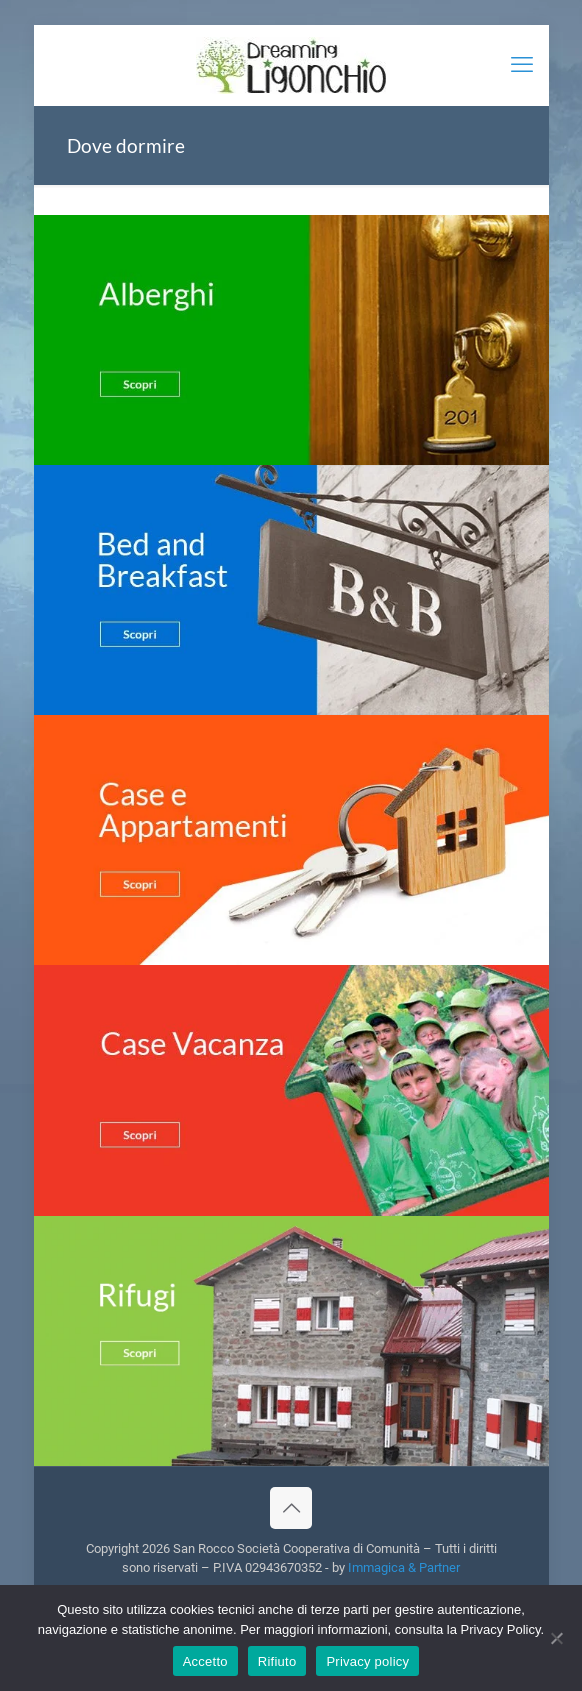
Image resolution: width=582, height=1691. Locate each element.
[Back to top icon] (291, 1508)
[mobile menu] (522, 65)
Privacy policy (367, 1661)
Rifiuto (277, 1661)
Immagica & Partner (404, 1567)
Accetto (205, 1661)
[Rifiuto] (557, 1638)
